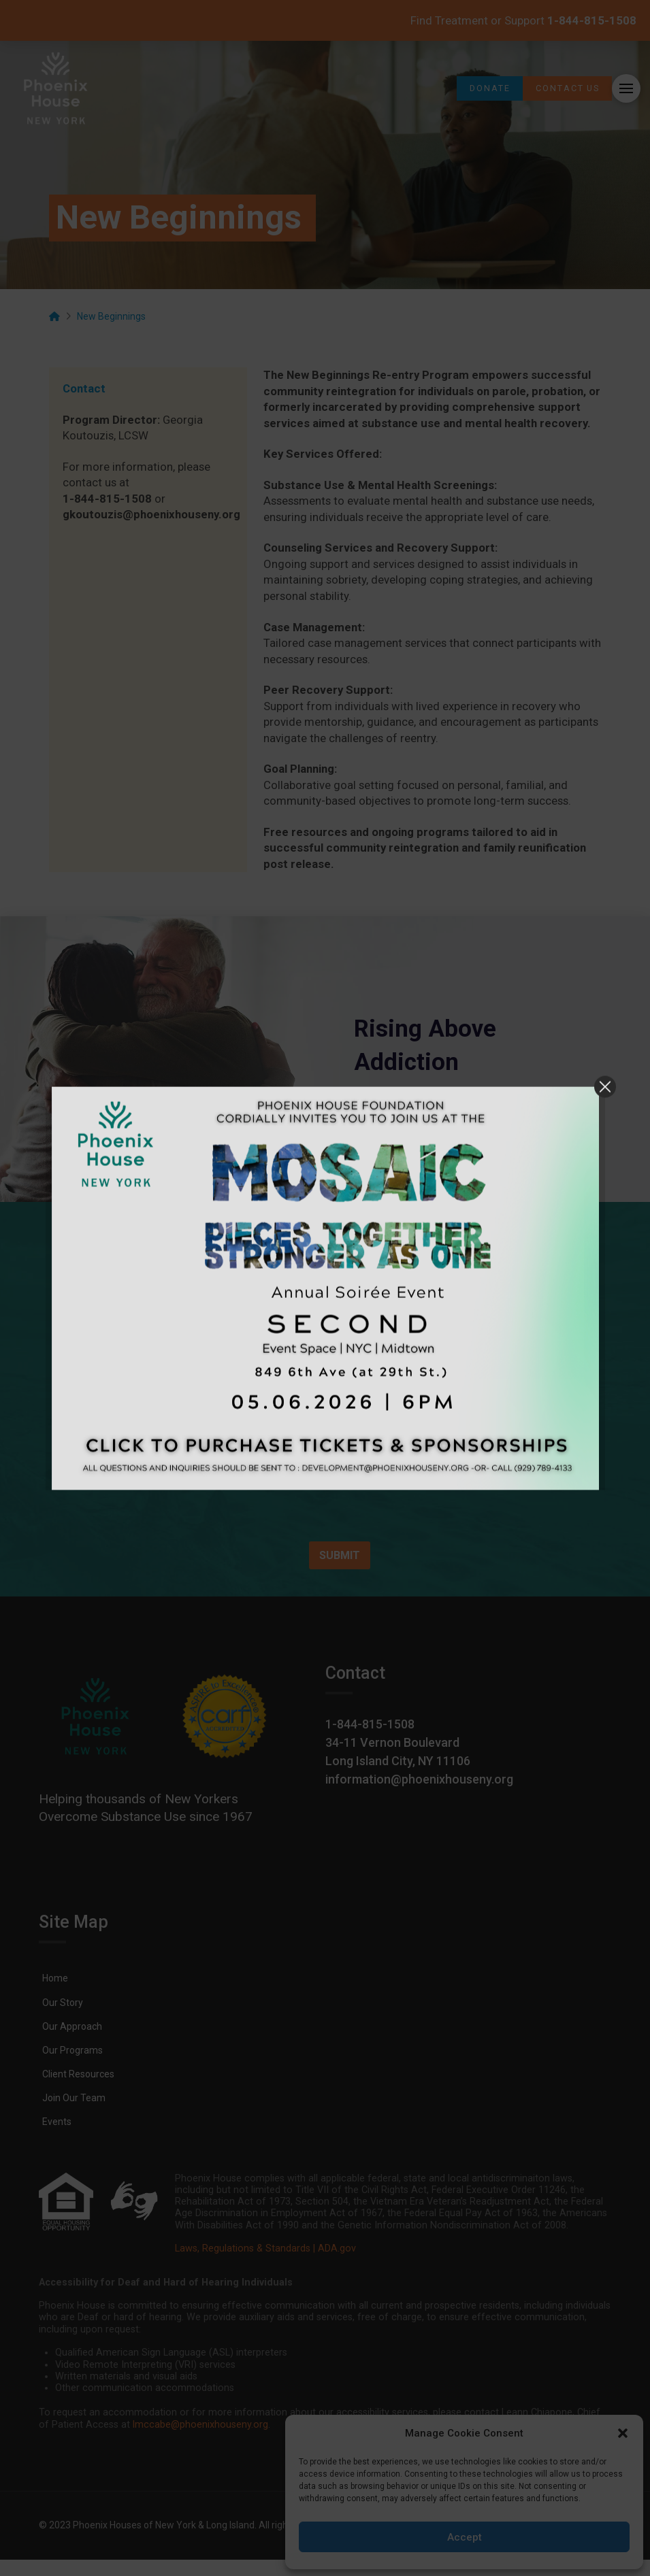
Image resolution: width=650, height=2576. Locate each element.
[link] (56, 88)
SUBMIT (339, 1555)
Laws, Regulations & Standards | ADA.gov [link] (265, 2248)
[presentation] (232, 1521)
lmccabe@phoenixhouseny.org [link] (200, 2424)
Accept (464, 2537)
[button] (623, 2433)
